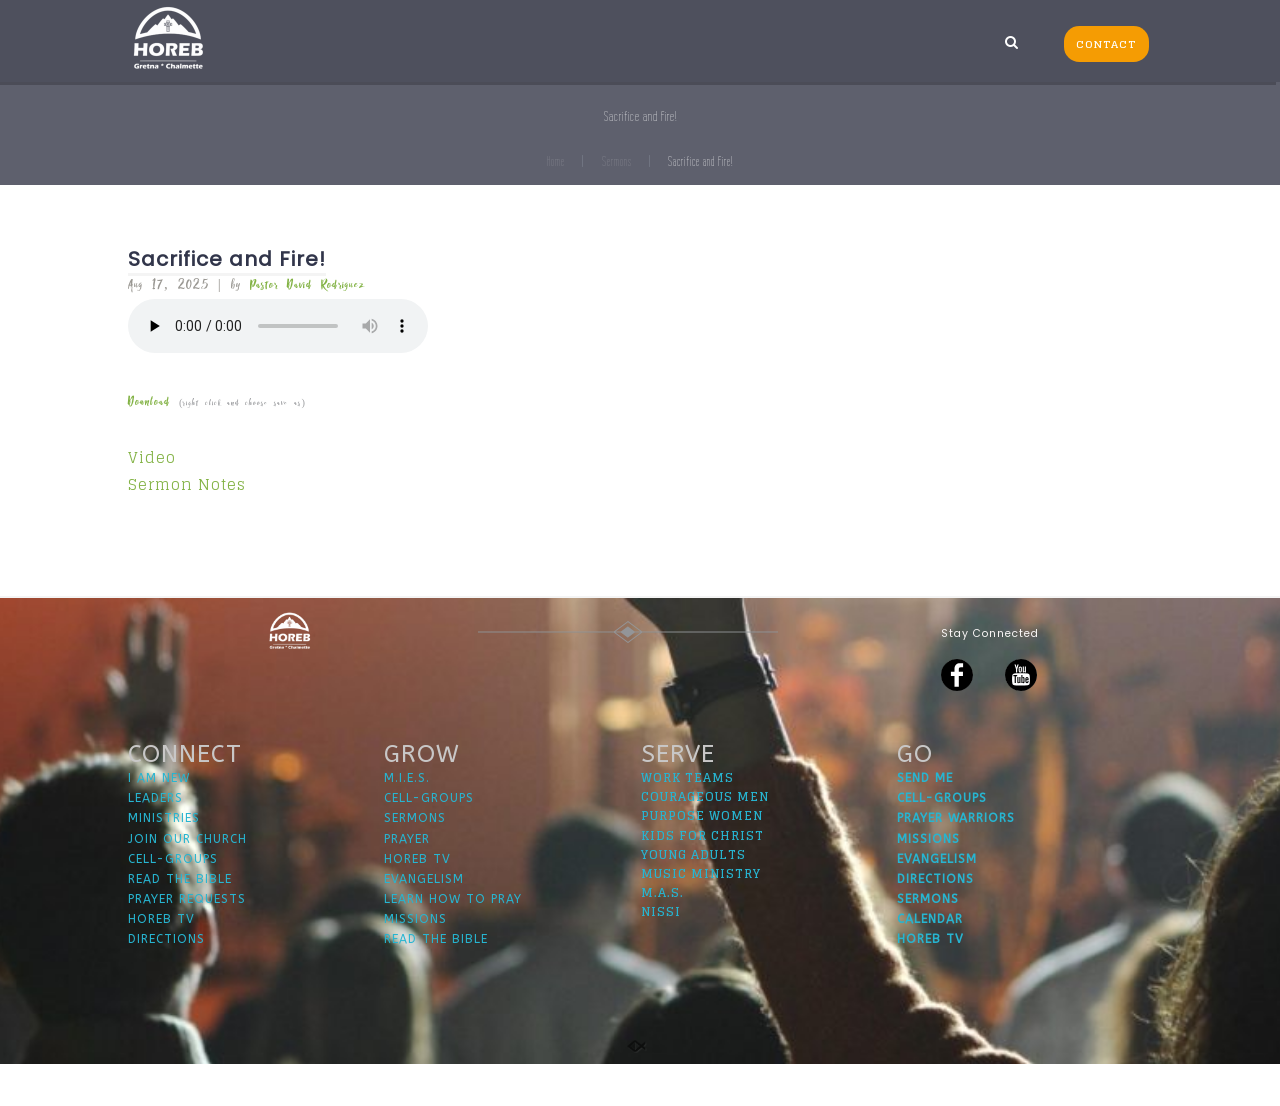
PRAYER (407, 881)
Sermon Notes (187, 484)
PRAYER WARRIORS (956, 861)
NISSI (661, 953)
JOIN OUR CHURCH (187, 881)
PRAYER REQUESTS (187, 941)
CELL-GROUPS (173, 901)
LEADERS (155, 840)
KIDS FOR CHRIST (702, 877)
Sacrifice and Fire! (227, 259)
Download (149, 402)
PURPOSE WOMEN (702, 858)
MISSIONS (415, 961)
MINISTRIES (164, 861)
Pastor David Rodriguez (307, 285)
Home (556, 161)
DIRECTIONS (166, 982)
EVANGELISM (424, 921)
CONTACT (1106, 44)
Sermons (617, 161)
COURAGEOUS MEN (705, 838)
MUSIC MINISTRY (701, 915)
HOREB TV (161, 961)
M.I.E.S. (407, 820)
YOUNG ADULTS (693, 896)
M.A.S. (662, 934)
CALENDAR (930, 961)
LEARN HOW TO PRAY (453, 941)
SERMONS (415, 861)
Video (152, 457)
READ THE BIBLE (180, 921)
